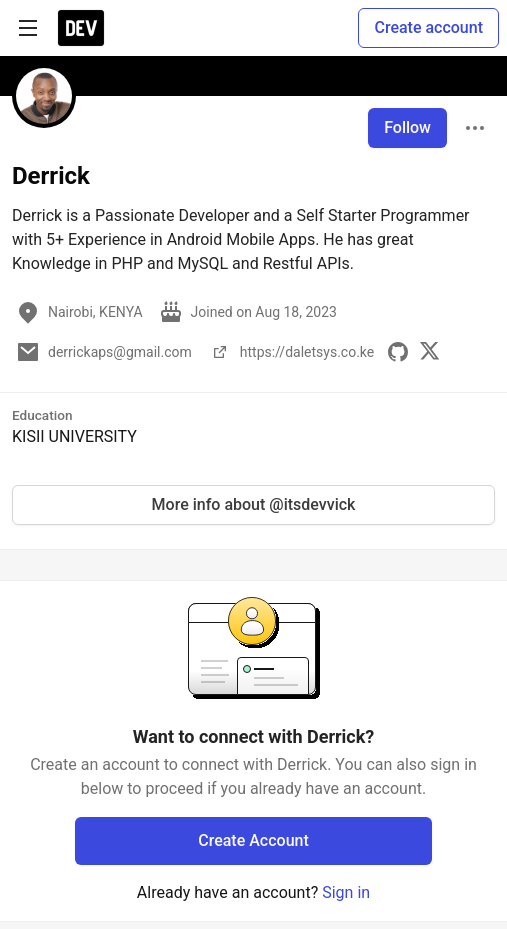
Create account (428, 27)
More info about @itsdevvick (254, 504)
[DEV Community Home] (81, 28)
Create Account (253, 840)
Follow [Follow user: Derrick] (407, 127)
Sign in (346, 892)
